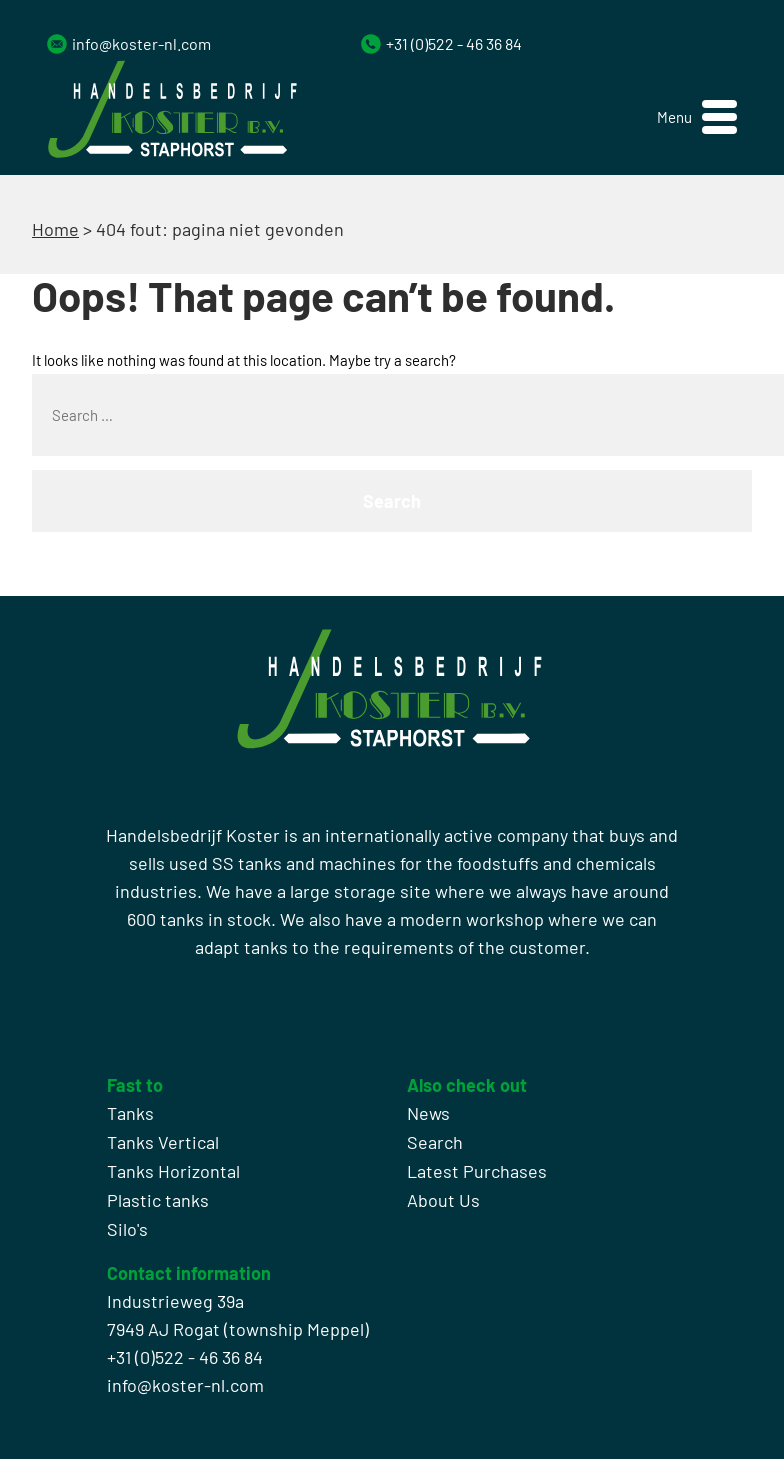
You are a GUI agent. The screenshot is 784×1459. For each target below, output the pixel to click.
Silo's (127, 1229)
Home (55, 229)
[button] (697, 117)
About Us (443, 1200)
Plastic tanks (158, 1200)
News (428, 1113)
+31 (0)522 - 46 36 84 (454, 43)
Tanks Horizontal (173, 1171)
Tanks (130, 1113)
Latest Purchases (477, 1171)
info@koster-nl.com (141, 43)
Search (435, 1142)
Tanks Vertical (163, 1142)
